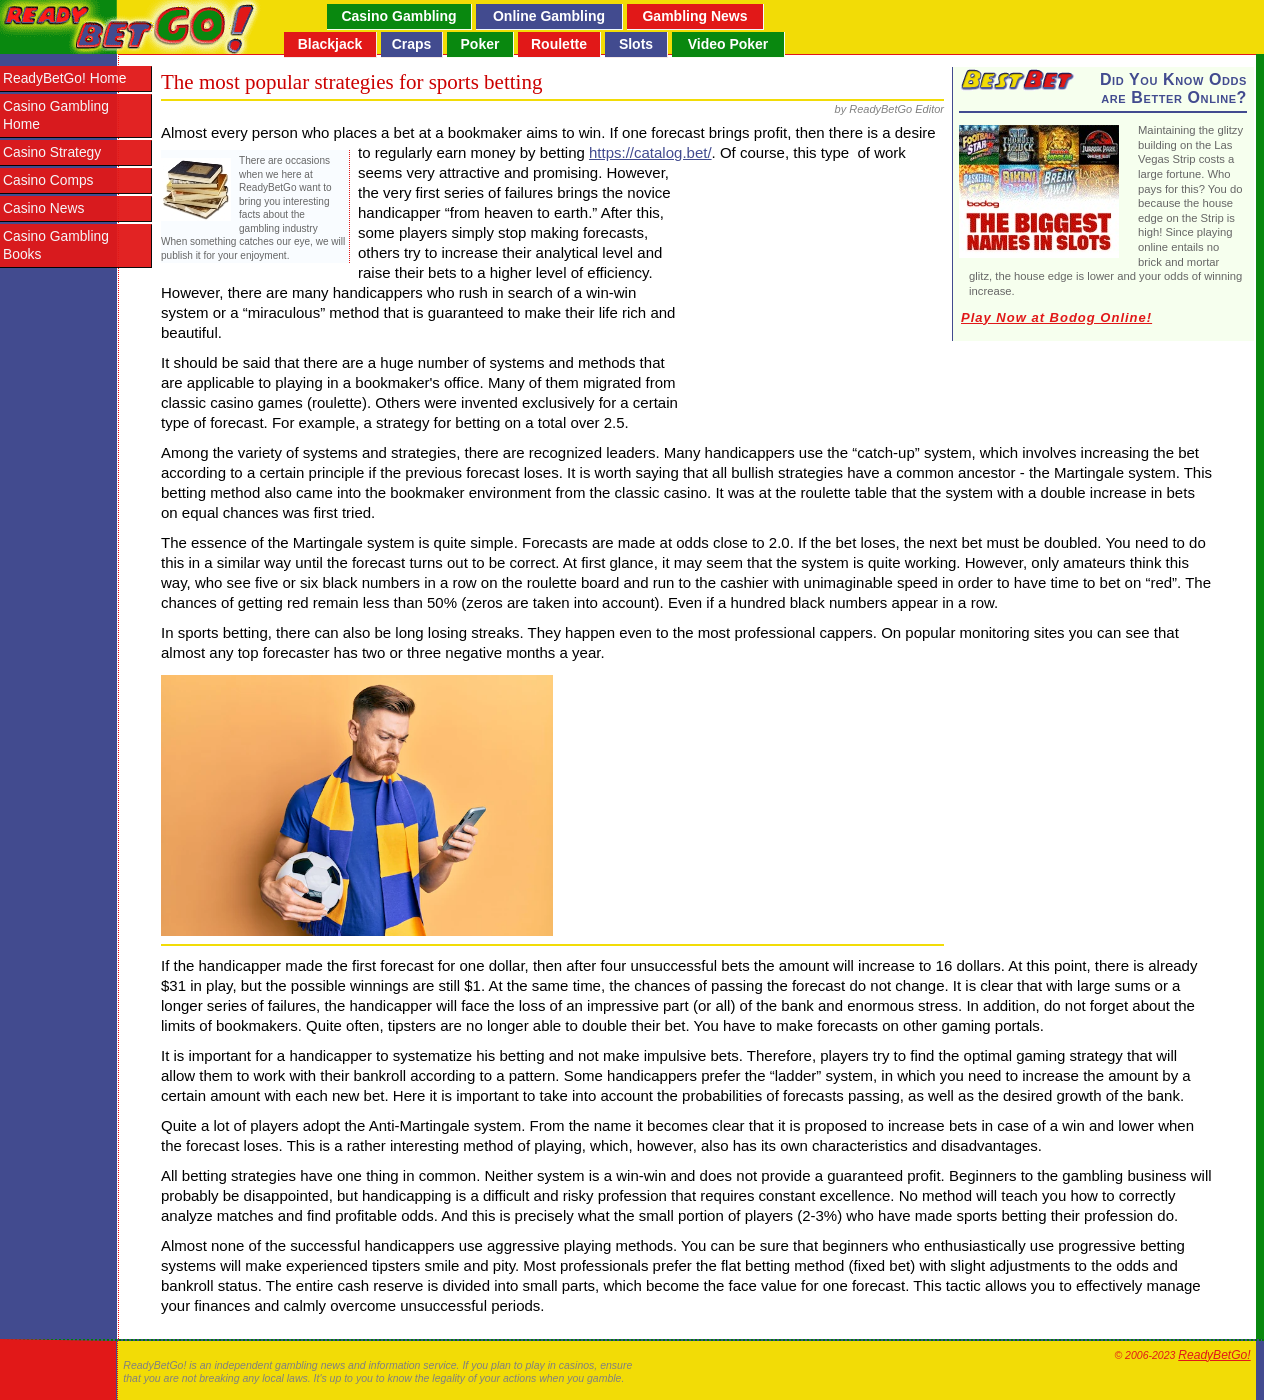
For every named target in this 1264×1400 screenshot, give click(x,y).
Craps (412, 44)
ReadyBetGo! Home (64, 78)
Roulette (559, 44)
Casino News (43, 208)
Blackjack (330, 44)
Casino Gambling (398, 16)
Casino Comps (48, 180)
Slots (636, 44)
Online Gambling (549, 16)
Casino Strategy (52, 152)
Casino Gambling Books (56, 245)
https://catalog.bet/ (650, 152)
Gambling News (694, 16)
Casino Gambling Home (56, 115)
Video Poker (728, 44)
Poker (480, 44)
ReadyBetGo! (1214, 1355)
